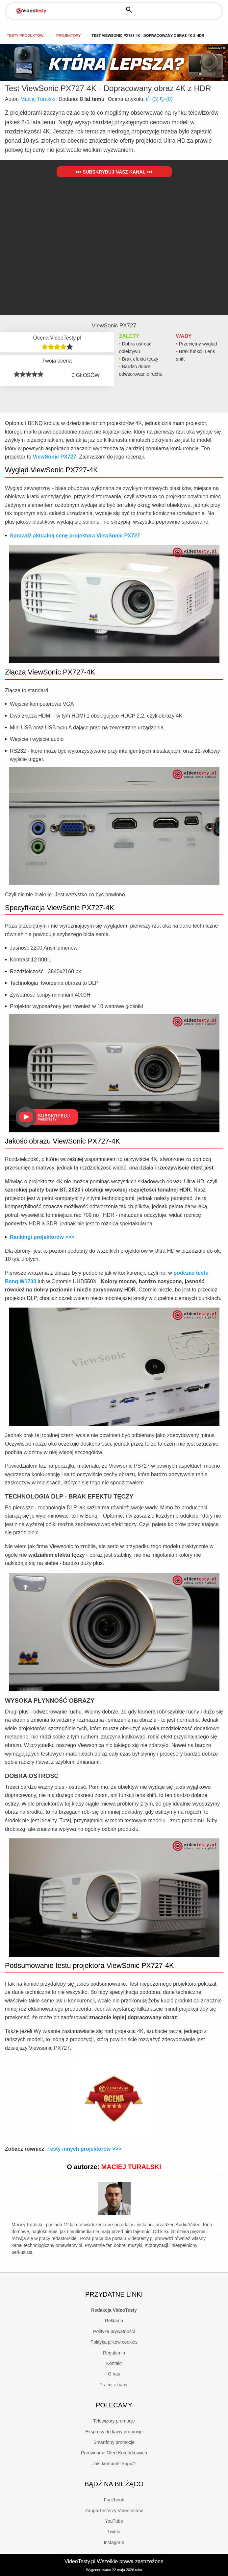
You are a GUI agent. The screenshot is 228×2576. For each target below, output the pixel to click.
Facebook (114, 2499)
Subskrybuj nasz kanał (114, 172)
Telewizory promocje (114, 2420)
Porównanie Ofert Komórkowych (114, 2452)
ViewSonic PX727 (54, 457)
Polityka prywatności (114, 2331)
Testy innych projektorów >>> (84, 2149)
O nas (114, 2373)
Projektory (68, 35)
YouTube (114, 2521)
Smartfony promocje (114, 2442)
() (153, 99)
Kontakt (114, 2363)
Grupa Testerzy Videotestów (114, 2510)
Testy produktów (25, 35)
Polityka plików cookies (114, 2342)
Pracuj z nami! (114, 2384)
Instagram (114, 2542)
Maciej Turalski (37, 99)
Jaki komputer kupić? (114, 2463)
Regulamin (114, 2352)
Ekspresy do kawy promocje (113, 2431)
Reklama (114, 2320)
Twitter (114, 2531)
